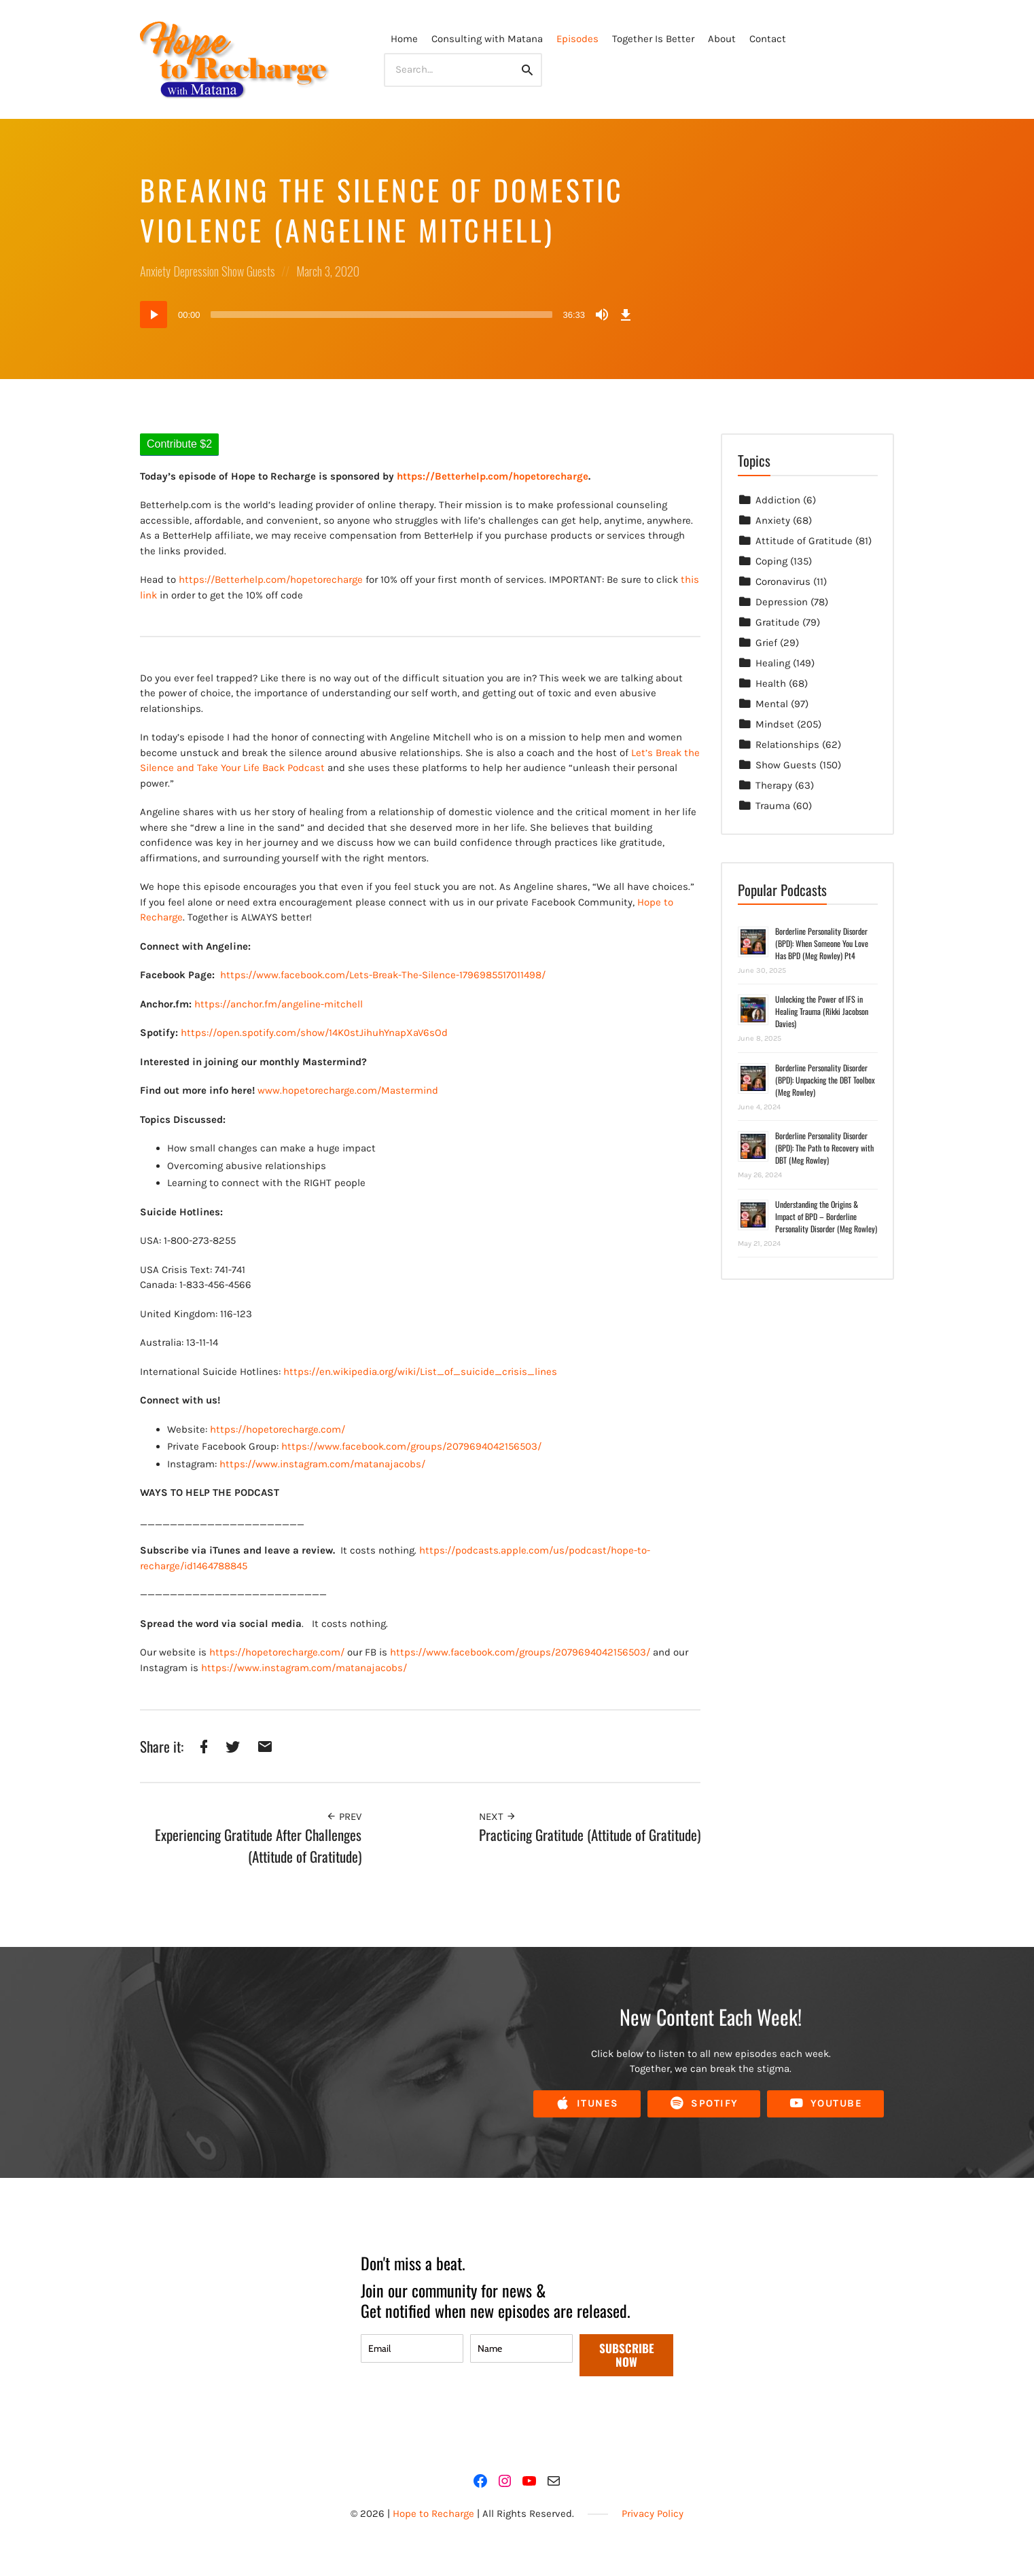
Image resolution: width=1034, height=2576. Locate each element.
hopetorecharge (326, 579)
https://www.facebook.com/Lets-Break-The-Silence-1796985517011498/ (383, 975)
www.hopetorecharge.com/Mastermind (347, 1090)
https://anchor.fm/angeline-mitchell (278, 1004)
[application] (388, 314)
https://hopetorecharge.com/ (277, 1429)
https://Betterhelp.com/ (234, 579)
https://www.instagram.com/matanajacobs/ (322, 1464)
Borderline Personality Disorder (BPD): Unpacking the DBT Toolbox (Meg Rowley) (825, 1080)
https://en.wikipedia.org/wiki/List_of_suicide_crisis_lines (420, 1371)
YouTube (826, 2103)
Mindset (774, 724)
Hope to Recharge (433, 2513)
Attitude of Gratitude (804, 541)
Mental (771, 704)
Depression (196, 271)
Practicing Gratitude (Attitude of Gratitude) (589, 1834)
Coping (771, 561)
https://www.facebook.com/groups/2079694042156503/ (411, 1446)
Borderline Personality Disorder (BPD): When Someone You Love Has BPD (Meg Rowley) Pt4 (821, 943)
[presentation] (464, 2416)
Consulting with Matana (487, 39)
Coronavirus (782, 581)
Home (404, 39)
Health (770, 683)
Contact (767, 39)
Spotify (703, 2103)
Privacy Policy (652, 2513)
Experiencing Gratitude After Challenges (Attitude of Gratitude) (258, 1845)
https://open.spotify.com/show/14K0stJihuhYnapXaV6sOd (314, 1032)
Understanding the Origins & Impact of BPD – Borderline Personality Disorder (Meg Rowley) (826, 1216)
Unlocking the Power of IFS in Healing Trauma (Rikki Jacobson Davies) (821, 1011)
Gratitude (777, 622)
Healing (772, 663)
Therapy (773, 785)
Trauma (772, 806)
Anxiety (155, 271)
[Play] (153, 314)
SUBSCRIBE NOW (626, 2355)
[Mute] (602, 314)
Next (497, 1816)
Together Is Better (653, 39)
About (722, 39)
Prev (343, 1816)
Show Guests (248, 271)
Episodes (577, 39)
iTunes (587, 2103)
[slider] (382, 314)
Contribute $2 (179, 444)
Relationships (787, 744)
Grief (766, 643)
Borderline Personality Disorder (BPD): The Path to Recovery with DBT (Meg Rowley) (824, 1148)
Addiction (777, 500)
